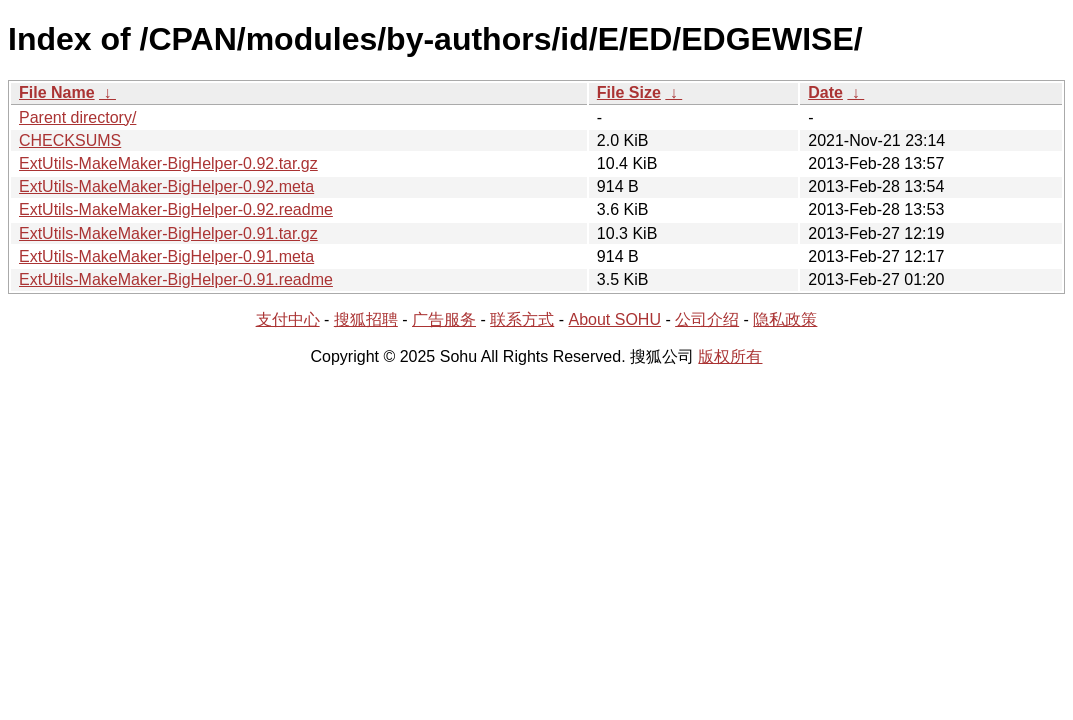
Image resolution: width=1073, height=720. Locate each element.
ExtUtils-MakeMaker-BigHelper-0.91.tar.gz (168, 233)
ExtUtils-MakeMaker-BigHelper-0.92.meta (166, 186)
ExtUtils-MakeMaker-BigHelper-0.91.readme (176, 279)
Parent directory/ (77, 117)
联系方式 (522, 319)
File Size (629, 92)
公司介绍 (707, 319)
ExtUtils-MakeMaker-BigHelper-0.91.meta (166, 256)
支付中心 (288, 319)
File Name (57, 92)
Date (825, 92)
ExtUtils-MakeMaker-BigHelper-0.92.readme (176, 209)
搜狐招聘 (366, 319)
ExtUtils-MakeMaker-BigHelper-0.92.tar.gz (168, 163)
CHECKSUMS (70, 140)
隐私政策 (785, 319)
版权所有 (730, 356)
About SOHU (614, 319)
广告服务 (444, 319)
